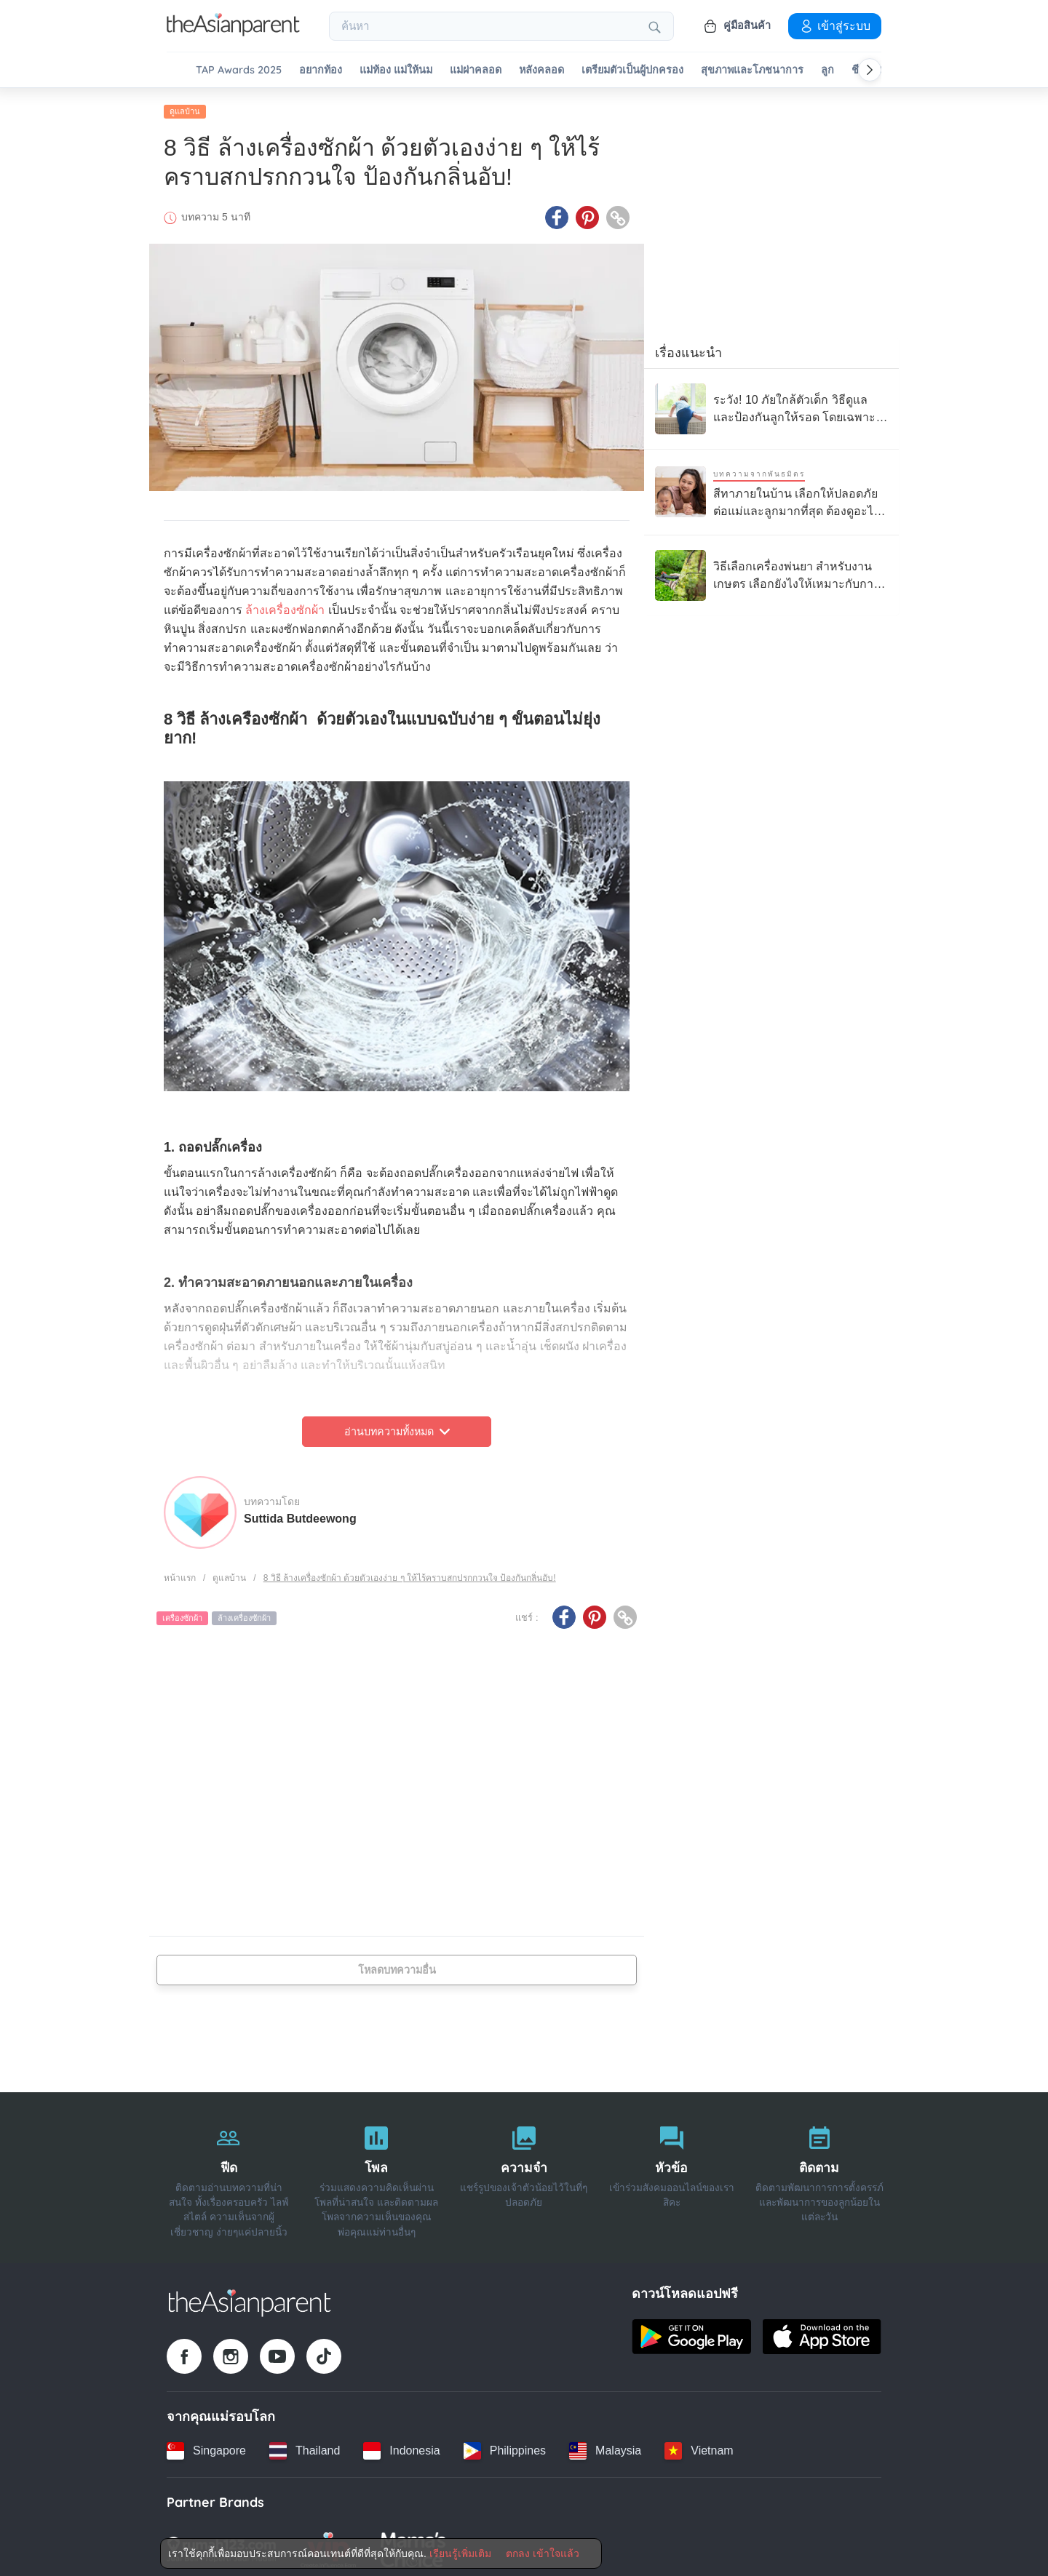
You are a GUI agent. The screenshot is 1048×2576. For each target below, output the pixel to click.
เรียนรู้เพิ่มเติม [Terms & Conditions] (460, 2553)
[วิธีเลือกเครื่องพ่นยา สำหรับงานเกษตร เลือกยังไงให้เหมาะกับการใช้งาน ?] (771, 571)
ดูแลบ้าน (185, 107)
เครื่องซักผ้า (182, 1614)
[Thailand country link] (304, 2446)
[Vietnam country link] (698, 2446)
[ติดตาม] (819, 2174)
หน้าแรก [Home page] (180, 1573)
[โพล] (376, 2174)
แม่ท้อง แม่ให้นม (396, 70)
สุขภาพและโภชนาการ (752, 70)
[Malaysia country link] (605, 2446)
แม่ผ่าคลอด (475, 70)
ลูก (827, 70)
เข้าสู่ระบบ (834, 25)
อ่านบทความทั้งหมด (397, 1427)
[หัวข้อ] (671, 2174)
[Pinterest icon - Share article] (587, 213)
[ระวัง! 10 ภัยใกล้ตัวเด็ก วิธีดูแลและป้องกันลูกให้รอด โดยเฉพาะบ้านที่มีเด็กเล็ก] (771, 404)
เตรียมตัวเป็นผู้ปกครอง (632, 70)
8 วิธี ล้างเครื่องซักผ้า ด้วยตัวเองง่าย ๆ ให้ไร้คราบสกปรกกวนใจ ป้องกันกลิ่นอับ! (409, 1573)
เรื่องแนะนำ (688, 348)
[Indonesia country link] (401, 2446)
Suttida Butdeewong (300, 1514)
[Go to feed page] (233, 32)
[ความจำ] (524, 2174)
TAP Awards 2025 (239, 70)
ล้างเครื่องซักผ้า (285, 605)
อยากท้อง (320, 70)
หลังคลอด (541, 70)
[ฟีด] (229, 2174)
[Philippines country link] (505, 2446)
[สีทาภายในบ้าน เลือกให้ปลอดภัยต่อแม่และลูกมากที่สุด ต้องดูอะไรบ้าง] (771, 488)
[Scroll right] (869, 69)
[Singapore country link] (206, 2446)
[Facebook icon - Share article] (556, 213)
